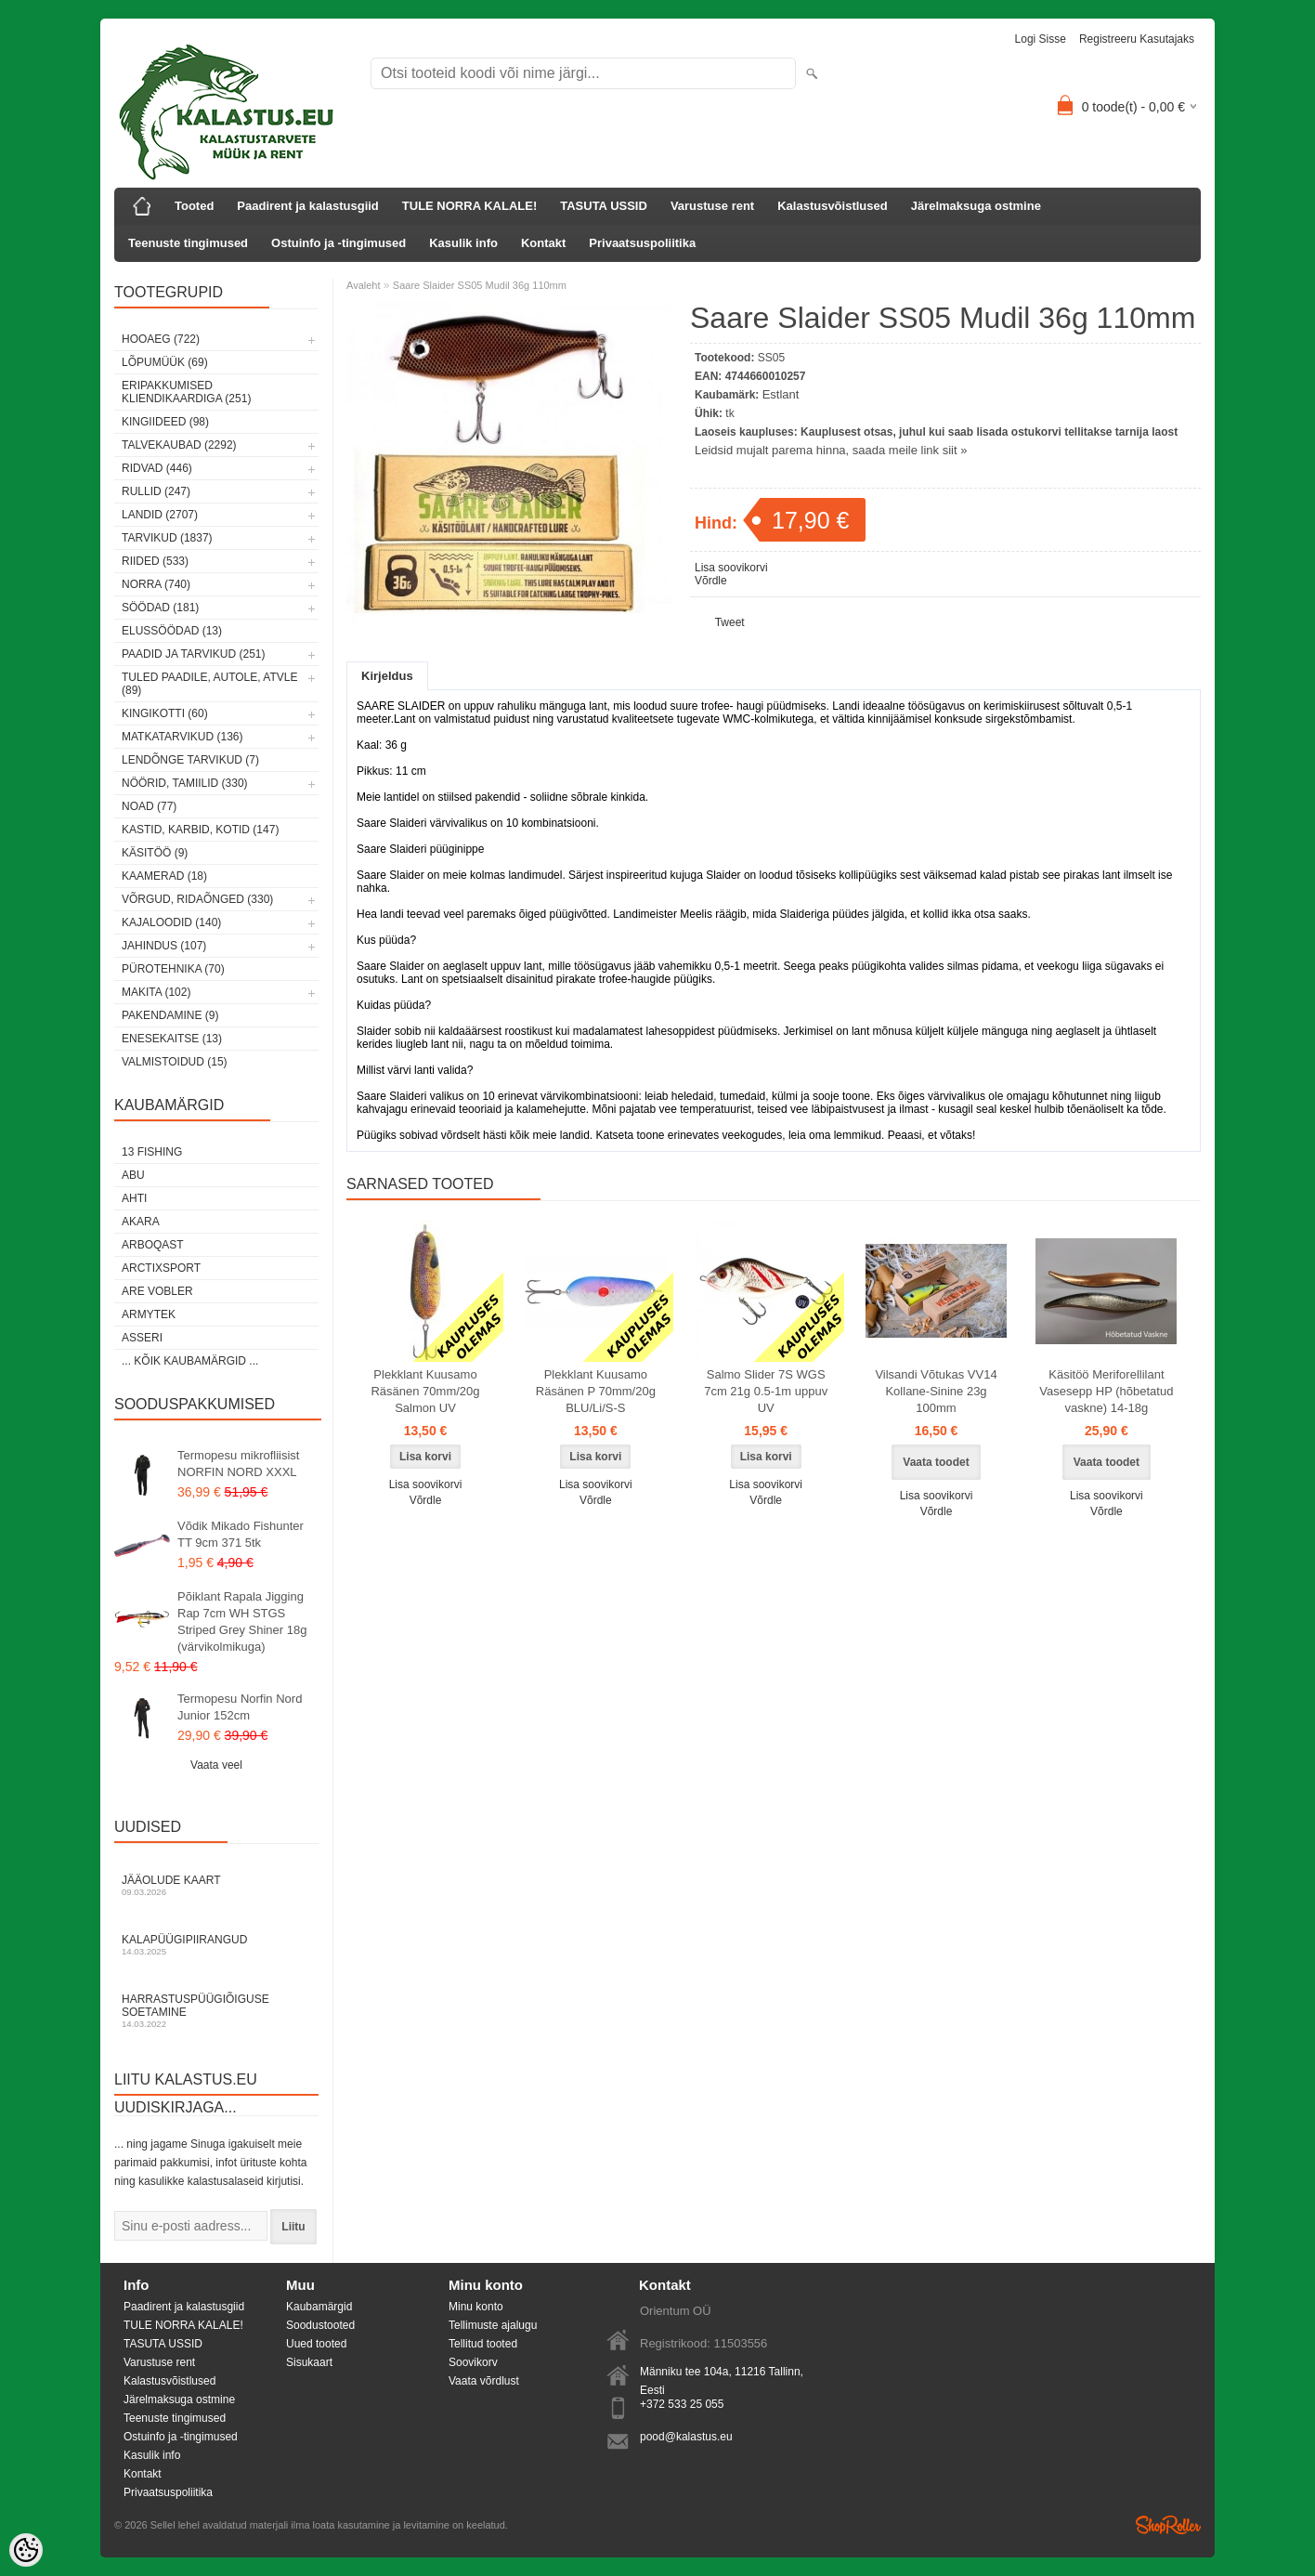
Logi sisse (1040, 39)
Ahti (134, 1198)
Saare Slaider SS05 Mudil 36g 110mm (479, 285)
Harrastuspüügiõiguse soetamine (216, 2011)
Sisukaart (309, 2362)
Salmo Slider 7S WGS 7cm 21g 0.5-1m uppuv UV (765, 1391)
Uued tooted (316, 2343)
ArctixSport (161, 1268)
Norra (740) (156, 584)
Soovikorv (473, 2362)
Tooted (194, 206)
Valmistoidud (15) (175, 1061)
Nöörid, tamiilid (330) (185, 783)
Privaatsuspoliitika (642, 243)
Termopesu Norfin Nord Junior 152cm (239, 1707)
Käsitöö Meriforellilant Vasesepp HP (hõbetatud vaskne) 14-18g (1106, 1391)
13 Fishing (152, 1151)
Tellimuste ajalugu (493, 2325)
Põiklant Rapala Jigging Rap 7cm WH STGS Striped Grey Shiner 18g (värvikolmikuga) (241, 1621)
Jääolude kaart (216, 1885)
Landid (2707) (160, 514)
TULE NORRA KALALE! (469, 206)
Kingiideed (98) (165, 421)
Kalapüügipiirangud (216, 1944)
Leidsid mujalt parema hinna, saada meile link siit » (831, 450)
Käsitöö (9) (155, 852)
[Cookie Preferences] (26, 2550)
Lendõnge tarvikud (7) (190, 759)
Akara (141, 1221)
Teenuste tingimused (188, 243)
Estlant (781, 394)
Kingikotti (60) (165, 713)
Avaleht (363, 285)
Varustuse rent (712, 206)
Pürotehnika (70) (173, 968)
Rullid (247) (156, 491)
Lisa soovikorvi (731, 567)
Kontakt (543, 243)
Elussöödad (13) (172, 630)
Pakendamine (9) (170, 1015)
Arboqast (153, 1244)
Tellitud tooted (483, 2343)
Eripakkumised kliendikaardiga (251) (186, 392)
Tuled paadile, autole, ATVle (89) (209, 684)
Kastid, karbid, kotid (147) (200, 829)
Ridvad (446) (157, 468)
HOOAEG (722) (161, 339)
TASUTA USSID (603, 206)
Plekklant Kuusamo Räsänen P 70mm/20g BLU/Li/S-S (596, 1391)
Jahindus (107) (164, 945)
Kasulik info (463, 243)
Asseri (142, 1337)
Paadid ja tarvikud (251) (194, 653)
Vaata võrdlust (484, 2380)
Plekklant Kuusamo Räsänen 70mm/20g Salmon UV (425, 1391)
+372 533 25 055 (681, 2404)
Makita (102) (156, 992)
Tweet (730, 622)
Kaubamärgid (319, 2306)
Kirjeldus (387, 676)
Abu (133, 1175)
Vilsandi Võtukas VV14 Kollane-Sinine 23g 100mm (935, 1391)
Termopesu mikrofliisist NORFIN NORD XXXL (238, 1463)
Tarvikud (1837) (167, 537)
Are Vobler (157, 1291)
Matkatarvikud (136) (182, 736)
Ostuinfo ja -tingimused (338, 243)
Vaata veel (216, 1765)
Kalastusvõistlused (832, 206)
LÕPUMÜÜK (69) (165, 362)
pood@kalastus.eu (686, 2436)
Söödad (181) (160, 607)
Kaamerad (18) (164, 876)
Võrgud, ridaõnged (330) (197, 899)
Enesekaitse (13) (172, 1038)
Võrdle (711, 580)
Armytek (149, 1314)
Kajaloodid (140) (171, 922)
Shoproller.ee (1168, 2525)
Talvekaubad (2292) (179, 444)
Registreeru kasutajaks (1136, 39)
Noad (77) (149, 806)
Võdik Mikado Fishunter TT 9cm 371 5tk (240, 1534)
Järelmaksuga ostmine (976, 206)
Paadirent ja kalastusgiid (307, 206)
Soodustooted (320, 2325)
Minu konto (476, 2306)
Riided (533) (155, 561)
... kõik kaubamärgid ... (190, 1360)
